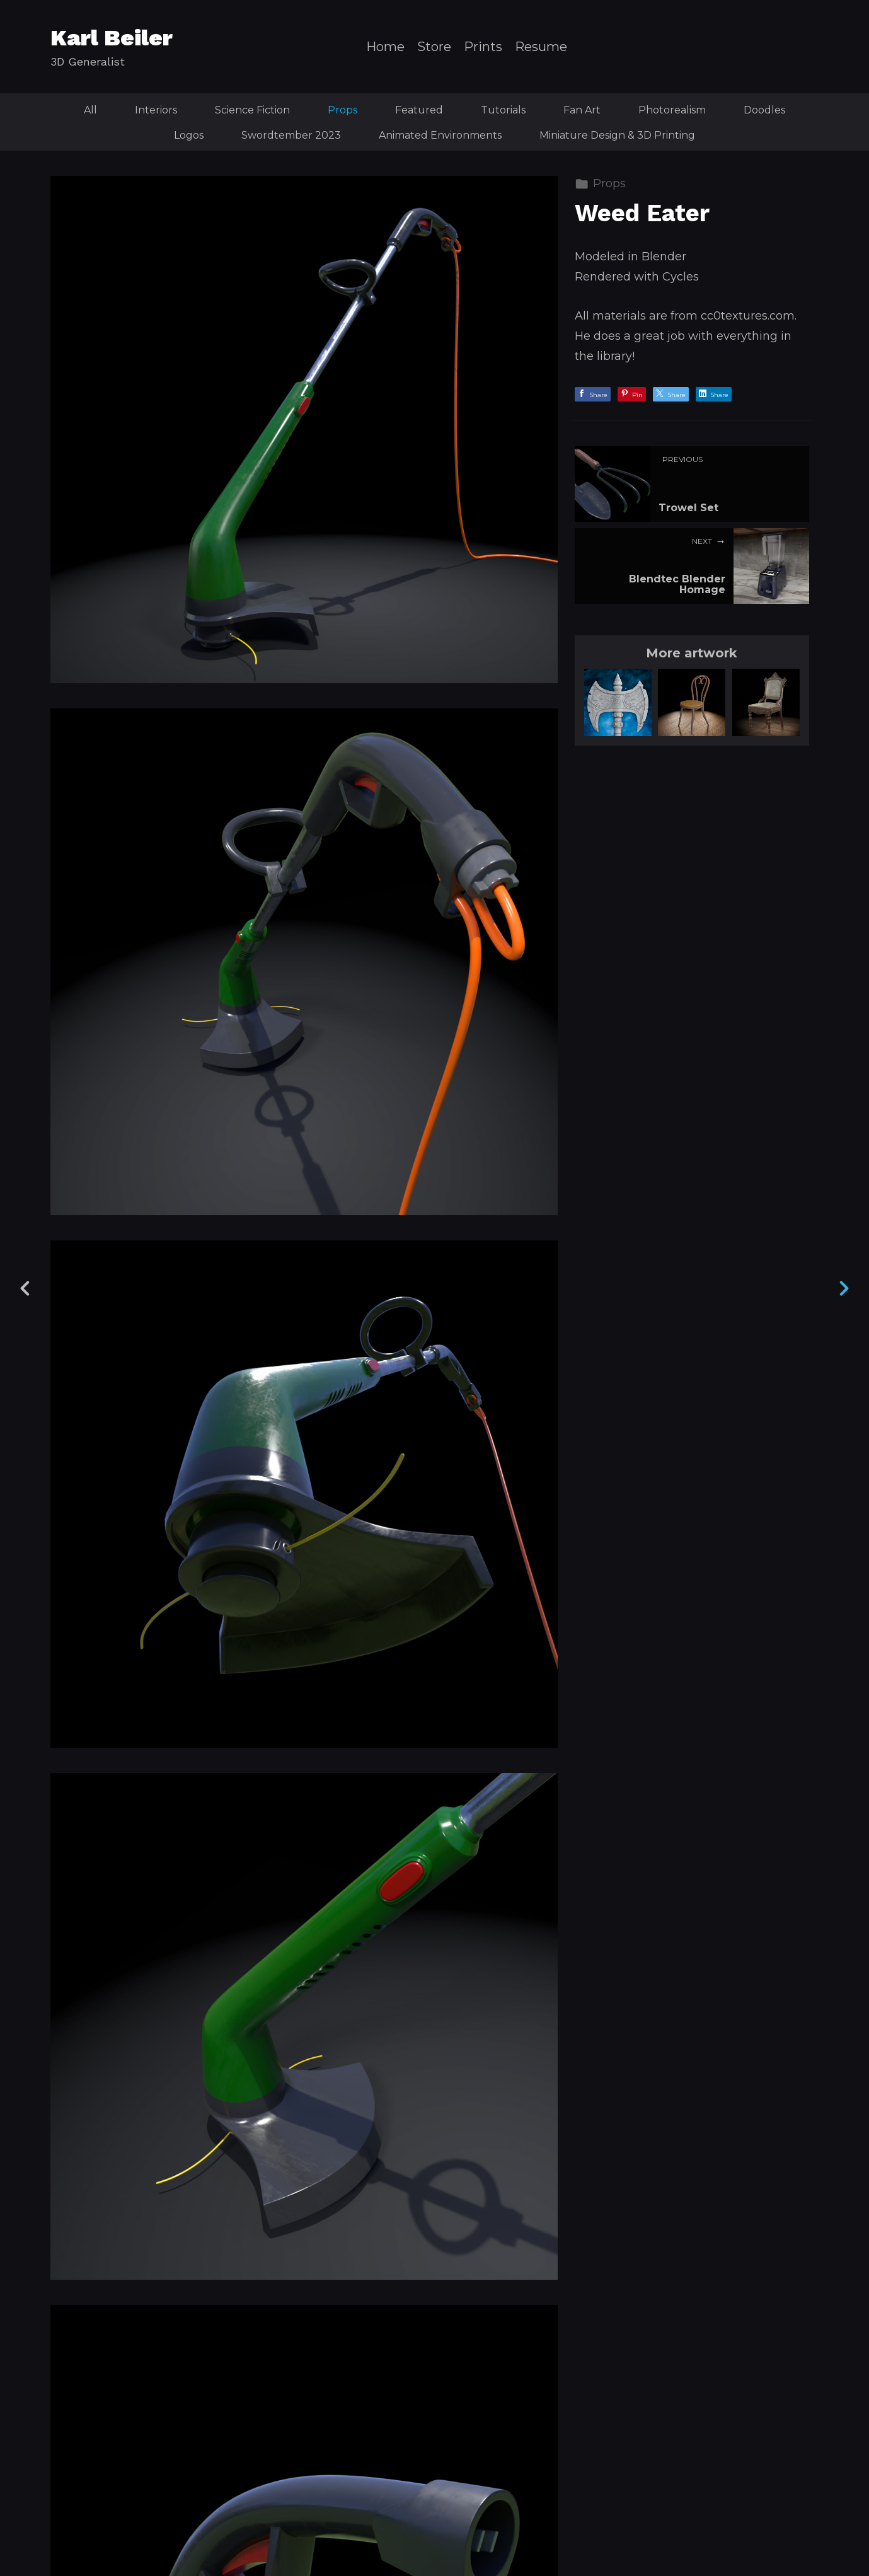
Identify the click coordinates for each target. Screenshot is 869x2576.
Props (342, 110)
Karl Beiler (111, 38)
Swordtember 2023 (291, 135)
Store (434, 47)
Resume (541, 47)
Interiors (156, 110)
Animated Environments (440, 135)
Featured (419, 110)
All (90, 110)
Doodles (764, 110)
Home (385, 47)
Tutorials (503, 110)
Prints (483, 47)
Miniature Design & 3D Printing (617, 135)
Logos (189, 135)
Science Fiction (252, 110)
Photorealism (672, 110)
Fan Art (582, 110)
